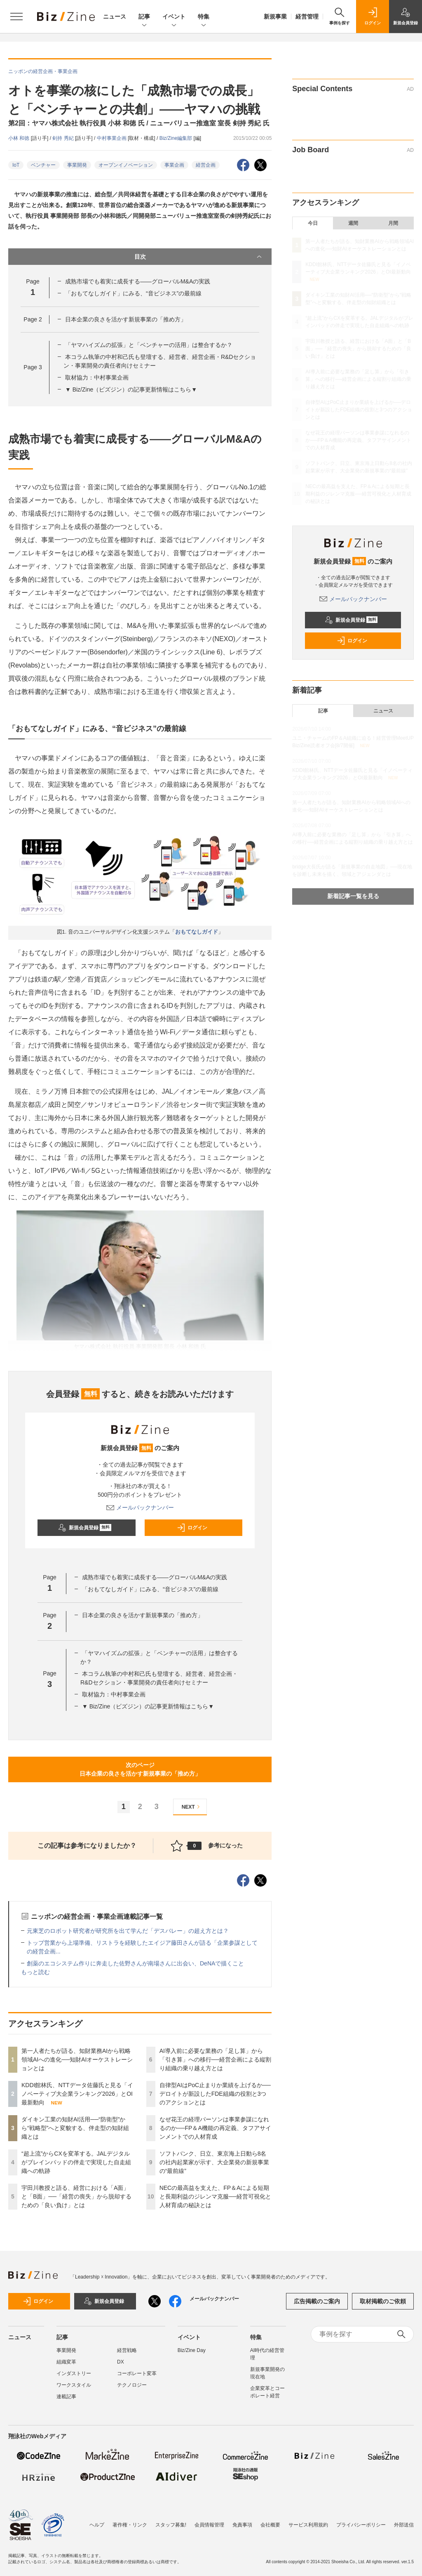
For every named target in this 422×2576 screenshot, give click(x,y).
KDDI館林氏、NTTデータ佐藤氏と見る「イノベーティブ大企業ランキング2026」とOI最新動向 (77, 2094)
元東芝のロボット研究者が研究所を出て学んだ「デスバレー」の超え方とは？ (128, 1930)
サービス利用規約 (308, 2525)
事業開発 (77, 165)
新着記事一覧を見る (353, 896)
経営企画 (206, 165)
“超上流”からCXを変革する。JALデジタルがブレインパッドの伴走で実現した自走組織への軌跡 (76, 2162)
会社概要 (270, 2525)
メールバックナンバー (140, 1507)
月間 (393, 223)
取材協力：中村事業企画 (97, 377)
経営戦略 (127, 2350)
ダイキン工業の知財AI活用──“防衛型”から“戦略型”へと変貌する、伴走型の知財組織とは (75, 2128)
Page (32, 319)
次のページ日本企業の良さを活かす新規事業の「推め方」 (140, 1769)
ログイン (192, 1528)
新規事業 (275, 16)
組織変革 (66, 2362)
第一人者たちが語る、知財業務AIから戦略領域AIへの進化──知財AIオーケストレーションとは (77, 2059)
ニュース (114, 16)
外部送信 (404, 2525)
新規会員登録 (84, 1528)
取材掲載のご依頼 (383, 2301)
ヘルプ (96, 2525)
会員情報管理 (209, 2525)
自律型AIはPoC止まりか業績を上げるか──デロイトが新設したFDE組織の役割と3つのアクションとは (215, 2094)
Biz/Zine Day (192, 2350)
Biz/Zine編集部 (176, 138)
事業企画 (174, 165)
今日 (313, 223)
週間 (353, 223)
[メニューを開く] (16, 16)
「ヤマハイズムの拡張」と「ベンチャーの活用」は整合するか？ (148, 345)
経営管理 (307, 16)
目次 (199, 256)
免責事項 (242, 2525)
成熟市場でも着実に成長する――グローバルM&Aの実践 (137, 281)
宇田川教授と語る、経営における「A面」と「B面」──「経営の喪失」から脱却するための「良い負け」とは (76, 2196)
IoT (15, 165)
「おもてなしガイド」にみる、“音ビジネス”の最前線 (133, 293)
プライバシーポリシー (361, 2525)
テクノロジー (132, 2385)
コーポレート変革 (137, 2373)
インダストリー (73, 2373)
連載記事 (66, 2396)
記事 (144, 17)
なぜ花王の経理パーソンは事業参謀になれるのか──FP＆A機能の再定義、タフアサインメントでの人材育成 (215, 2128)
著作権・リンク (130, 2525)
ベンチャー (43, 165)
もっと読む (35, 1972)
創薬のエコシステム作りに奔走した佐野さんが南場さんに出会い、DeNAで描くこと (135, 1963)
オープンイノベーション (125, 165)
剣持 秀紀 (63, 138)
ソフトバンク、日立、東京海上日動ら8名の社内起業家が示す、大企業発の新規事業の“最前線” (214, 2162)
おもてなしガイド (196, 932)
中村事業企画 (112, 138)
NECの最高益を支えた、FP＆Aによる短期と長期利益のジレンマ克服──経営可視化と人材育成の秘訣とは (215, 2196)
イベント (173, 17)
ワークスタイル (73, 2385)
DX (120, 2362)
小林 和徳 (19, 138)
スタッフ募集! (170, 2525)
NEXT (192, 1806)
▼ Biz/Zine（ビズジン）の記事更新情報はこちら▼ (131, 389)
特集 (203, 17)
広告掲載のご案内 (317, 2301)
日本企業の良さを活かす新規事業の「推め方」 (125, 319)
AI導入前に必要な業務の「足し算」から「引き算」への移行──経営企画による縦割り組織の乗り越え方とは (215, 2059)
